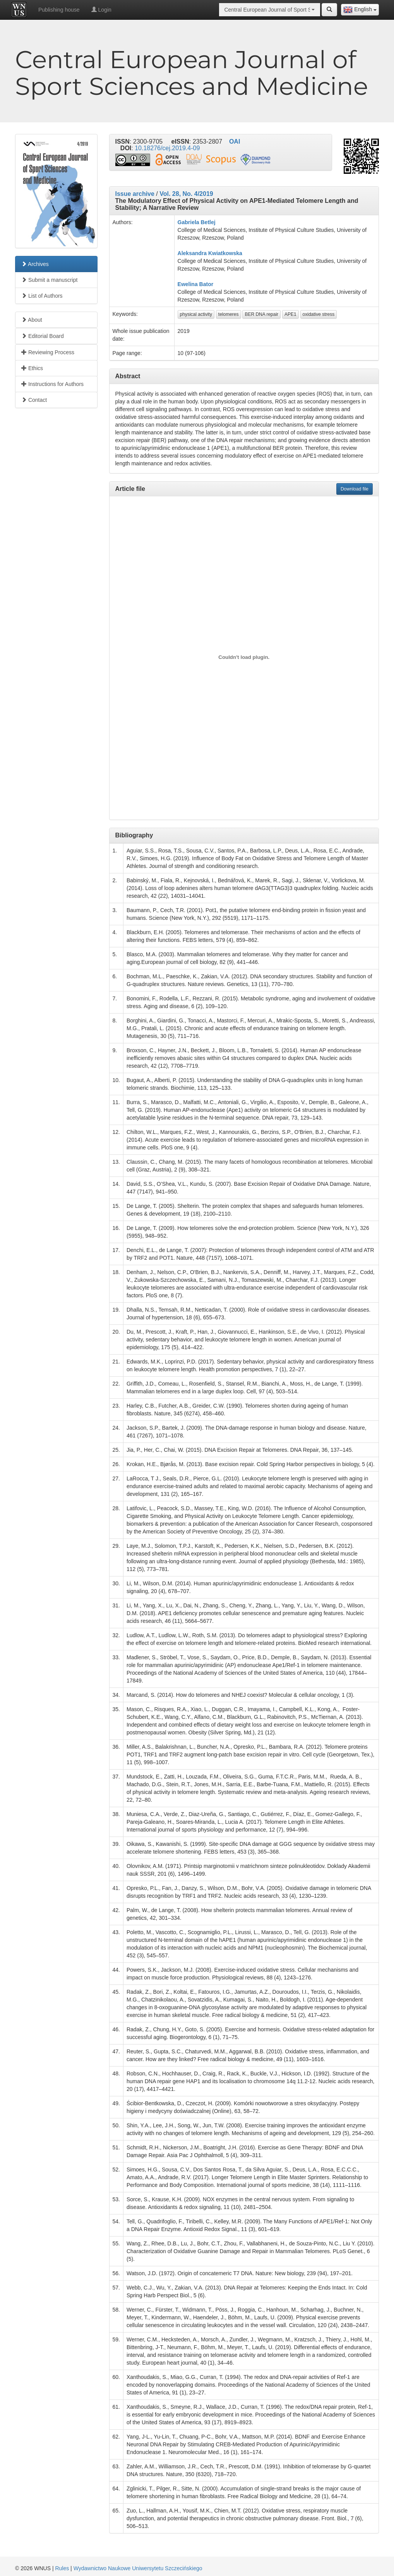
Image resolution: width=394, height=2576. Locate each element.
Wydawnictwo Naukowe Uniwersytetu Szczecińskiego (138, 2568)
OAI (234, 141)
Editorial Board (42, 336)
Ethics (32, 368)
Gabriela (188, 222)
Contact (34, 400)
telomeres (228, 314)
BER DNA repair (261, 314)
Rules (62, 2568)
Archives (35, 264)
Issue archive (134, 193)
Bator (206, 284)
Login (101, 10)
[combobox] (360, 9)
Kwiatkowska (225, 253)
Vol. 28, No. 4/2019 (186, 193)
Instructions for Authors (52, 384)
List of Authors (42, 296)
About (31, 320)
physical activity (196, 314)
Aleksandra (192, 253)
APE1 (290, 314)
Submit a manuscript (49, 280)
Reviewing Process (47, 352)
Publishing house (59, 10)
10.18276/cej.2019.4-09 (167, 148)
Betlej (207, 222)
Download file (354, 489)
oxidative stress (319, 314)
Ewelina (188, 284)
